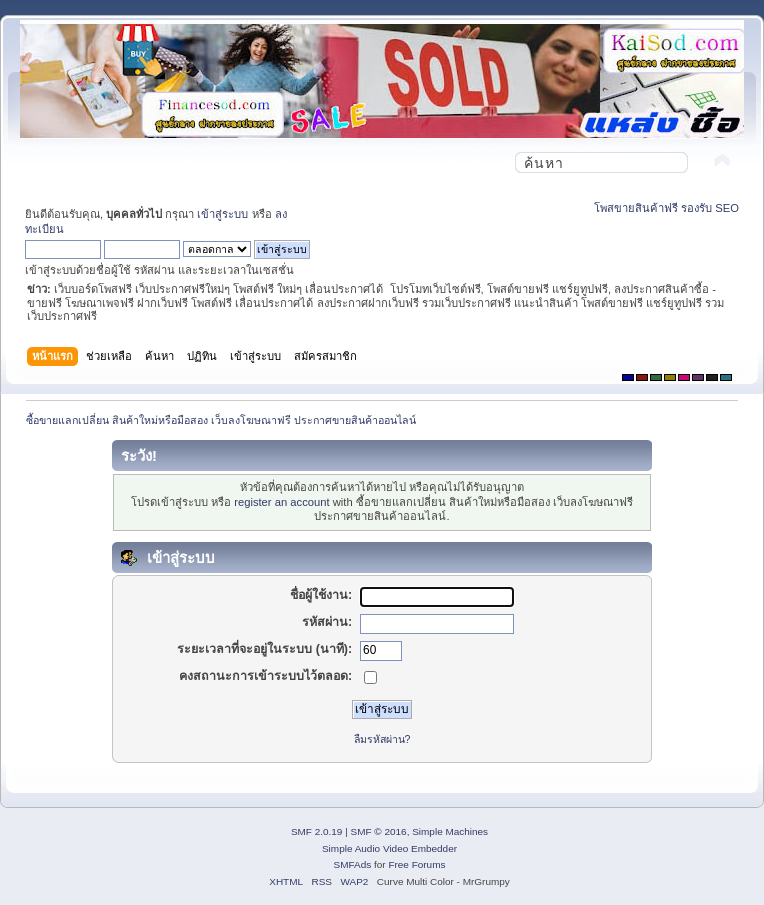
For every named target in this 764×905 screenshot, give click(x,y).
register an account (281, 502)
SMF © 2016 (379, 831)
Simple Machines (450, 831)
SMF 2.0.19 (317, 831)
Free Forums (416, 864)
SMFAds (353, 864)
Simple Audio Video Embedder (389, 848)
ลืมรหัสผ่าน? (382, 739)
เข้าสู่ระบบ (222, 214)
